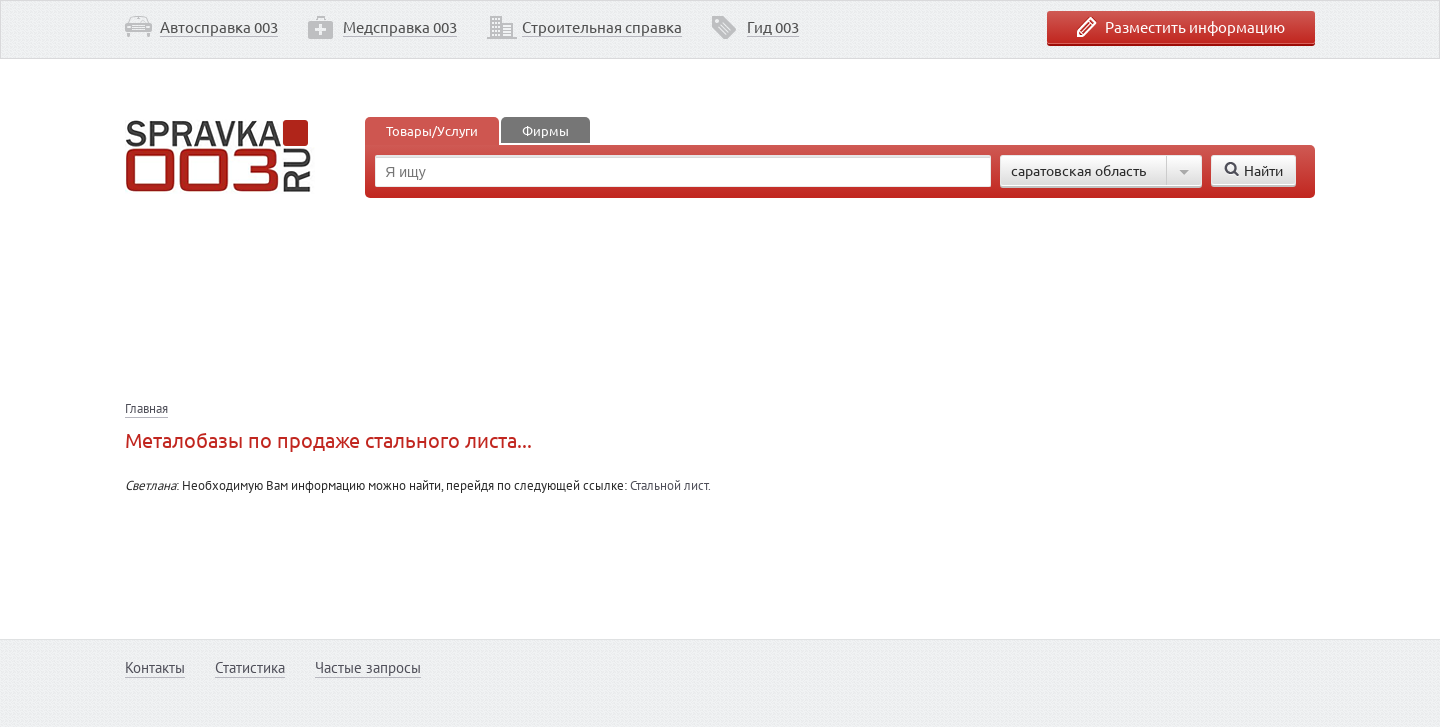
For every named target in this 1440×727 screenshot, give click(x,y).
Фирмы (545, 130)
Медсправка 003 (400, 26)
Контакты (155, 667)
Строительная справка (602, 26)
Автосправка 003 (219, 26)
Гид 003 (773, 26)
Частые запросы (368, 667)
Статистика (250, 667)
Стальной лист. (670, 485)
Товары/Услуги (432, 130)
